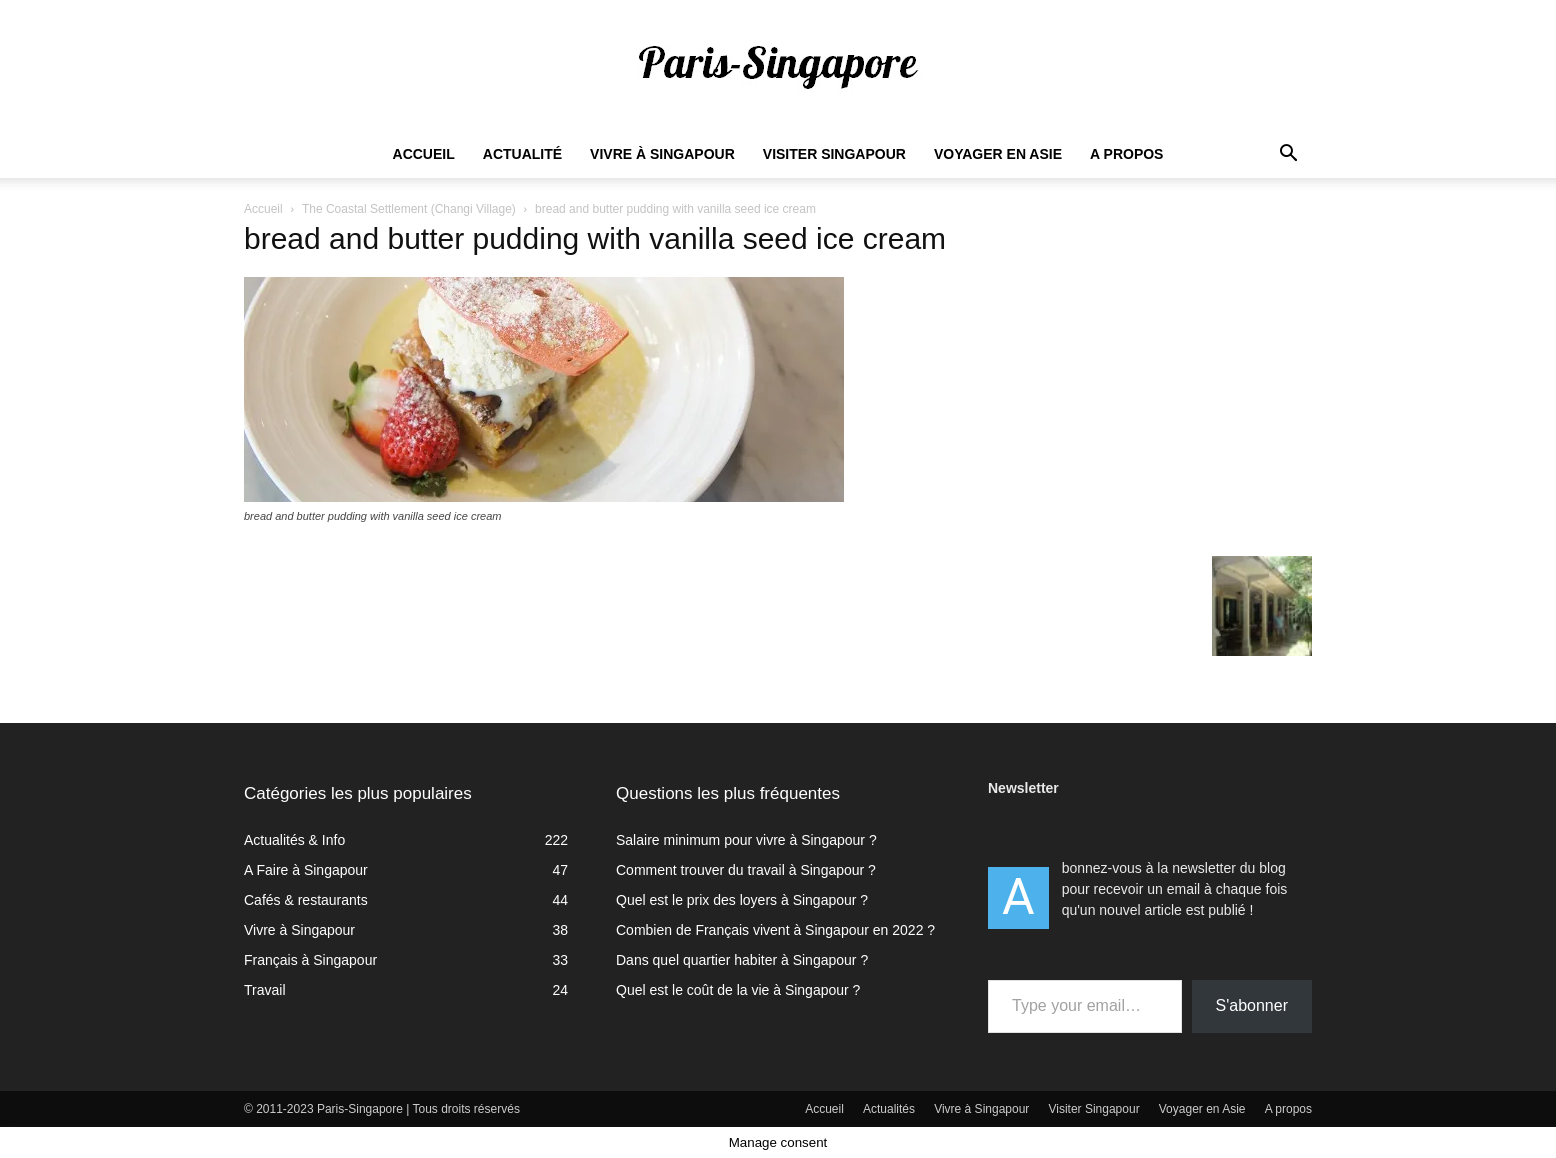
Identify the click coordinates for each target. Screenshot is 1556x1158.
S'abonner (1252, 1005)
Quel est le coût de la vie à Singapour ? (738, 990)
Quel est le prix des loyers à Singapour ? (742, 900)
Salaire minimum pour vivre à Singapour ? (746, 840)
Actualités (889, 1109)
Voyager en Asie (998, 154)
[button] (1288, 155)
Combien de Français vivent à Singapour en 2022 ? (775, 930)
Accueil (424, 154)
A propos (1126, 154)
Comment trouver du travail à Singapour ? (746, 870)
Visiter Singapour (834, 154)
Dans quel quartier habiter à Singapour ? (742, 960)
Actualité (522, 154)
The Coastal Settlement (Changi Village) (409, 209)
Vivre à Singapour (662, 154)
